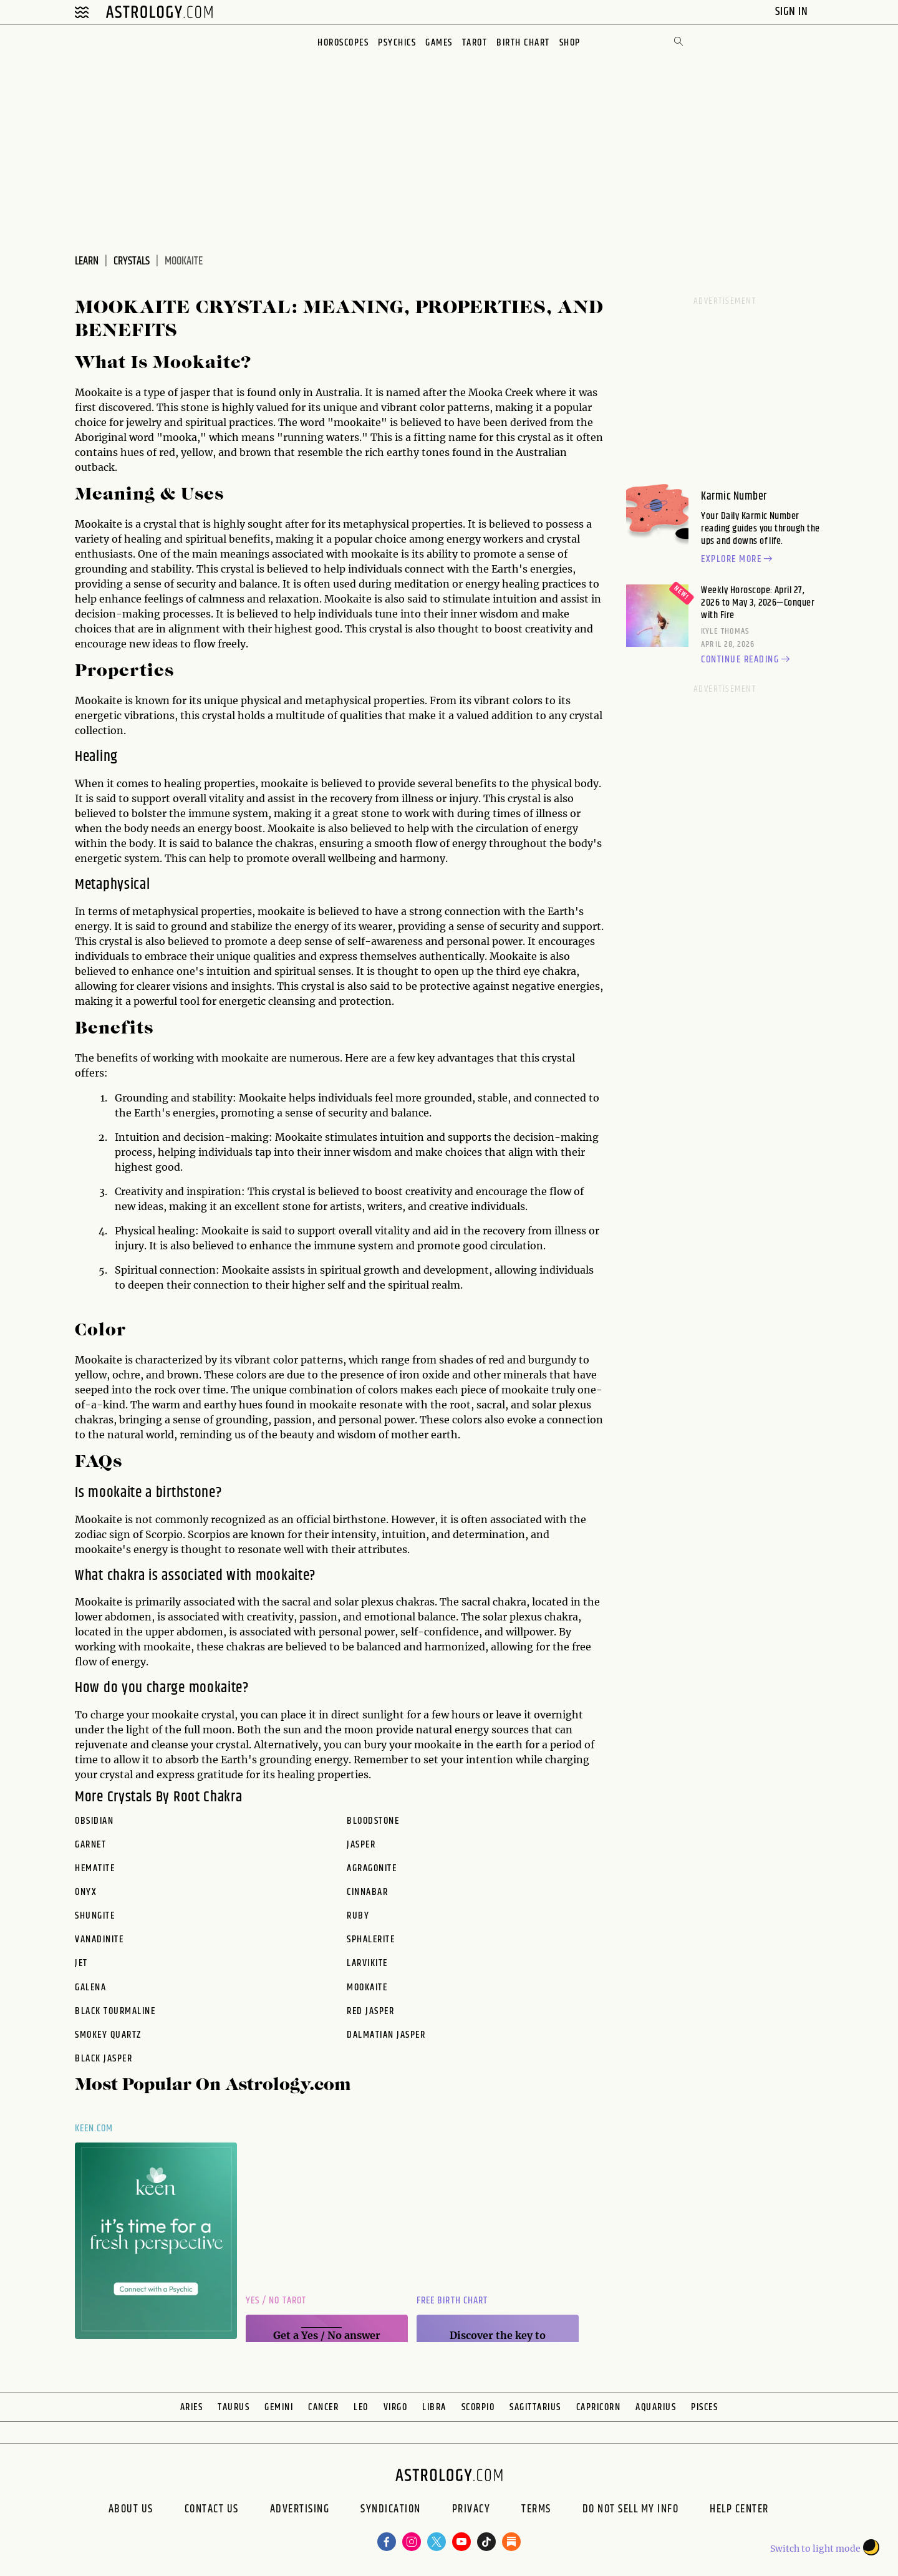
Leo (361, 2407)
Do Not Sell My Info (630, 2510)
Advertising (300, 2510)
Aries (191, 2407)
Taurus (233, 2407)
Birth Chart (523, 43)
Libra (434, 2407)
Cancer (323, 2407)
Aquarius (655, 2407)
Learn (87, 261)
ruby (358, 1916)
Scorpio (478, 2407)
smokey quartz (108, 2035)
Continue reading (747, 660)
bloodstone (373, 1821)
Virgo (396, 2407)
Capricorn (598, 2407)
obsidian (94, 1821)
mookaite (367, 1987)
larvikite (367, 1963)
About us (131, 2510)
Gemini (278, 2407)
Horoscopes (343, 43)
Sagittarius (535, 2407)
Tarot (475, 43)
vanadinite (99, 1939)
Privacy (471, 2510)
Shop (570, 43)
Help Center (739, 2510)
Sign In (793, 11)
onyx (86, 1892)
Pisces (704, 2407)
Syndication (390, 2510)
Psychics (397, 43)
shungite (95, 1916)
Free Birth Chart (452, 2300)
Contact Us (212, 2510)
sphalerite (371, 1939)
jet (81, 1963)
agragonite (372, 1868)
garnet (90, 1845)
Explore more (738, 559)
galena (90, 1987)
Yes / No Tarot (276, 2300)
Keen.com (94, 2128)
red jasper (370, 2011)
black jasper (103, 2059)
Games (439, 43)
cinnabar (367, 1892)
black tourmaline (115, 2011)
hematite (95, 1868)
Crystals (131, 261)
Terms (536, 2510)
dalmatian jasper (386, 2035)
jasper (361, 1845)
